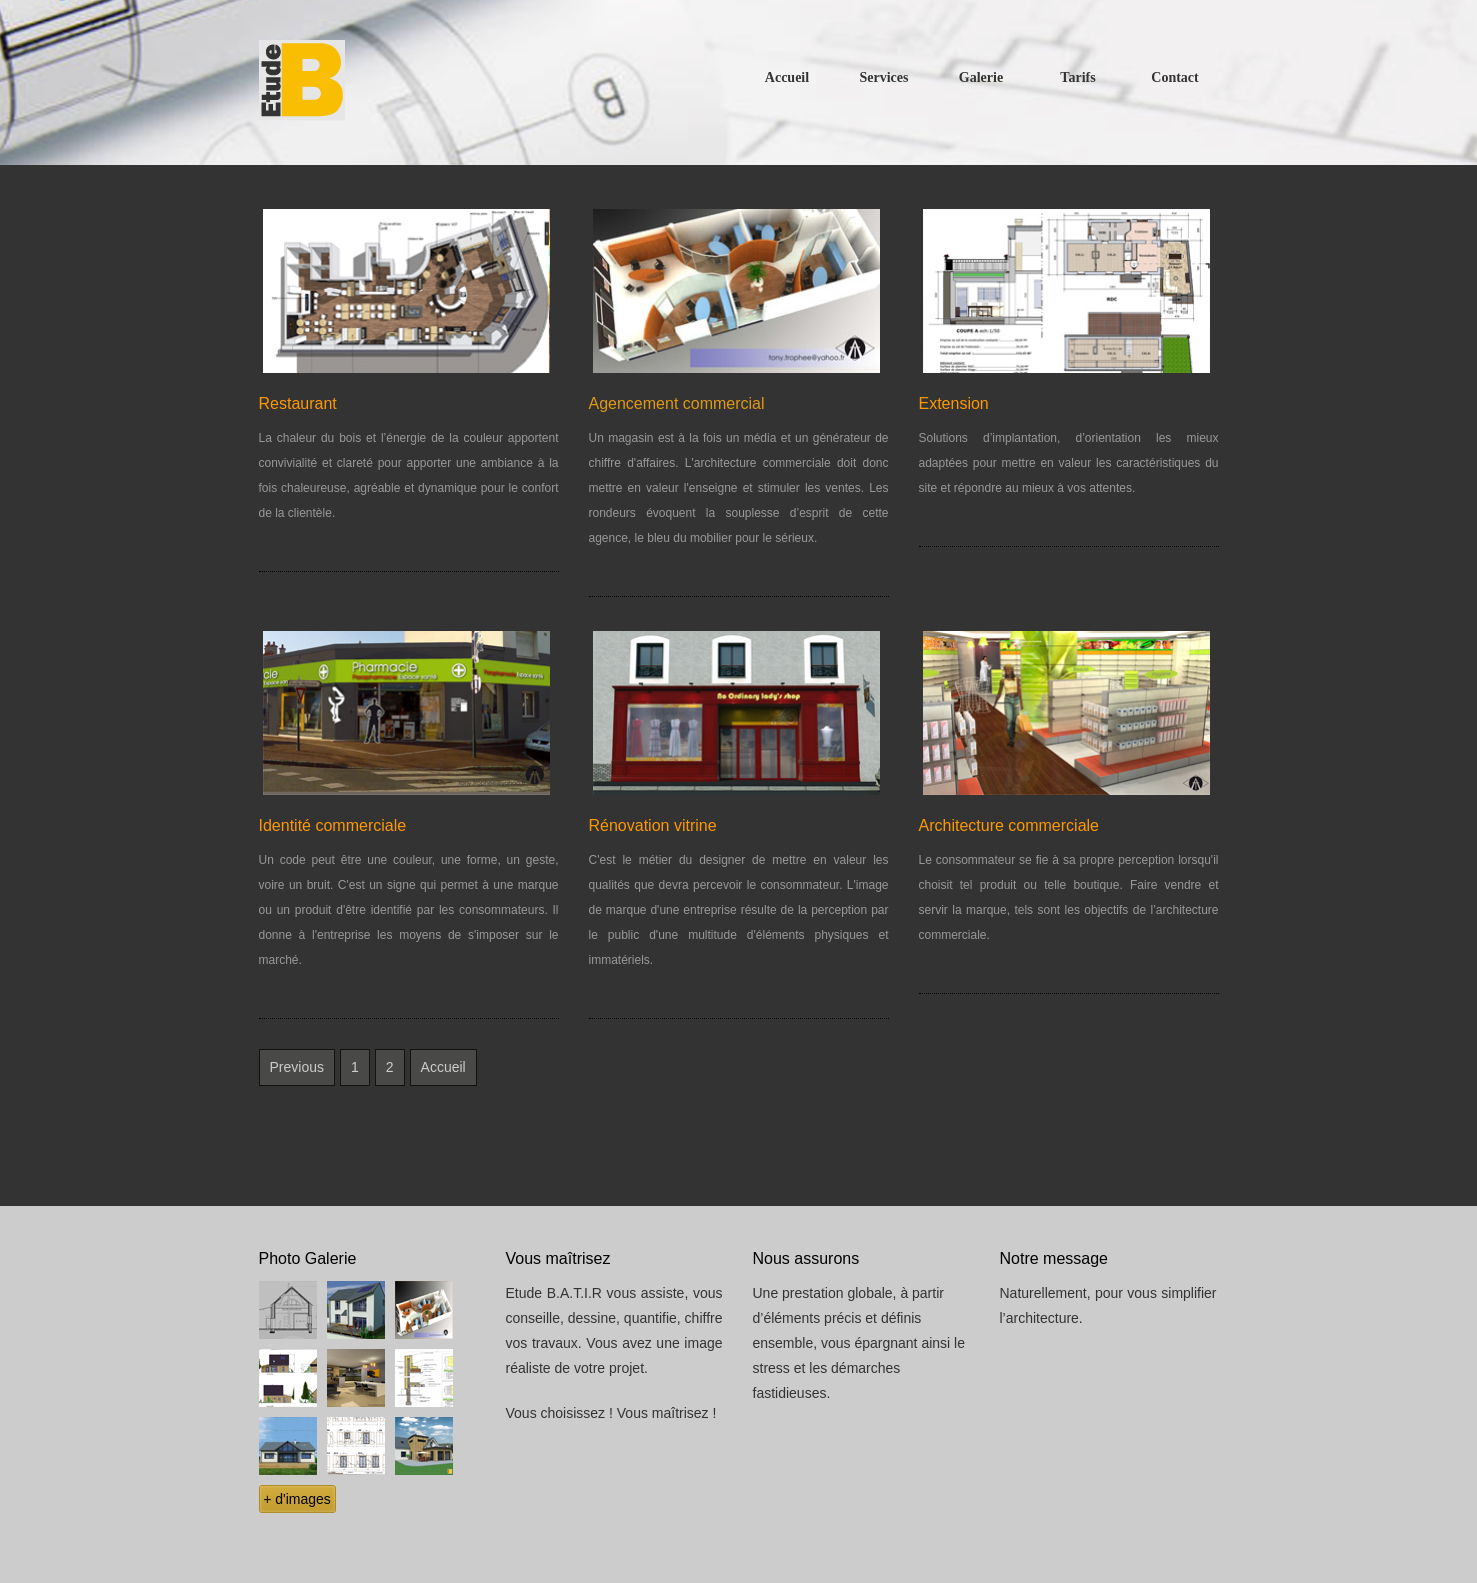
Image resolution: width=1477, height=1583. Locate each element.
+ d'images (297, 1499)
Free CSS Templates (382, 82)
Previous (297, 1067)
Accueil (443, 1067)
